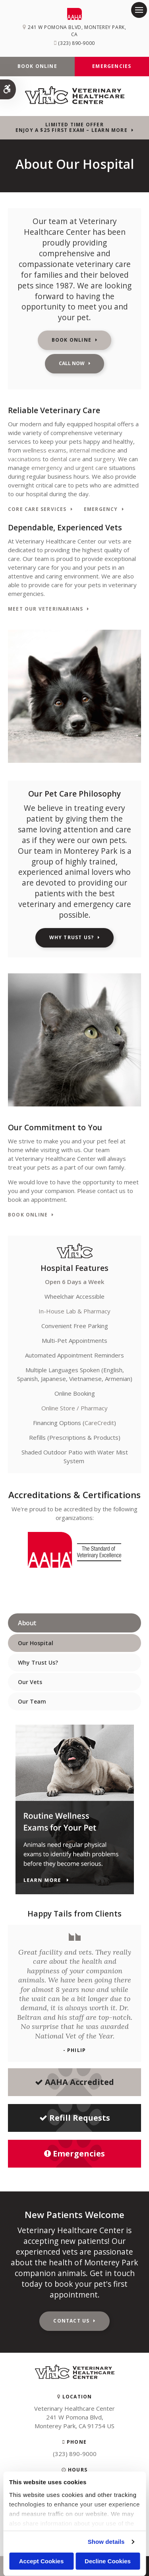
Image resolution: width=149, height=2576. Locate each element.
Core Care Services (37, 509)
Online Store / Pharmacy (74, 1408)
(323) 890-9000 (76, 43)
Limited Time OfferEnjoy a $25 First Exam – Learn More (71, 127)
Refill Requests (74, 2117)
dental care (65, 459)
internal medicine (93, 450)
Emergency (101, 509)
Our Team (32, 1701)
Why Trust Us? (71, 937)
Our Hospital (35, 1643)
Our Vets (30, 1682)
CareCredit (99, 1423)
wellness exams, (45, 450)
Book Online (37, 66)
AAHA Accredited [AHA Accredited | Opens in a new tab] (74, 2082)
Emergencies (111, 66)
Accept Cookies (41, 2561)
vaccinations (24, 459)
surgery (103, 459)
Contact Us (71, 2320)
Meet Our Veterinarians (45, 609)
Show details (106, 2541)
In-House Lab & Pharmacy (74, 1311)
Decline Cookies (108, 2561)
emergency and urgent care (69, 468)
